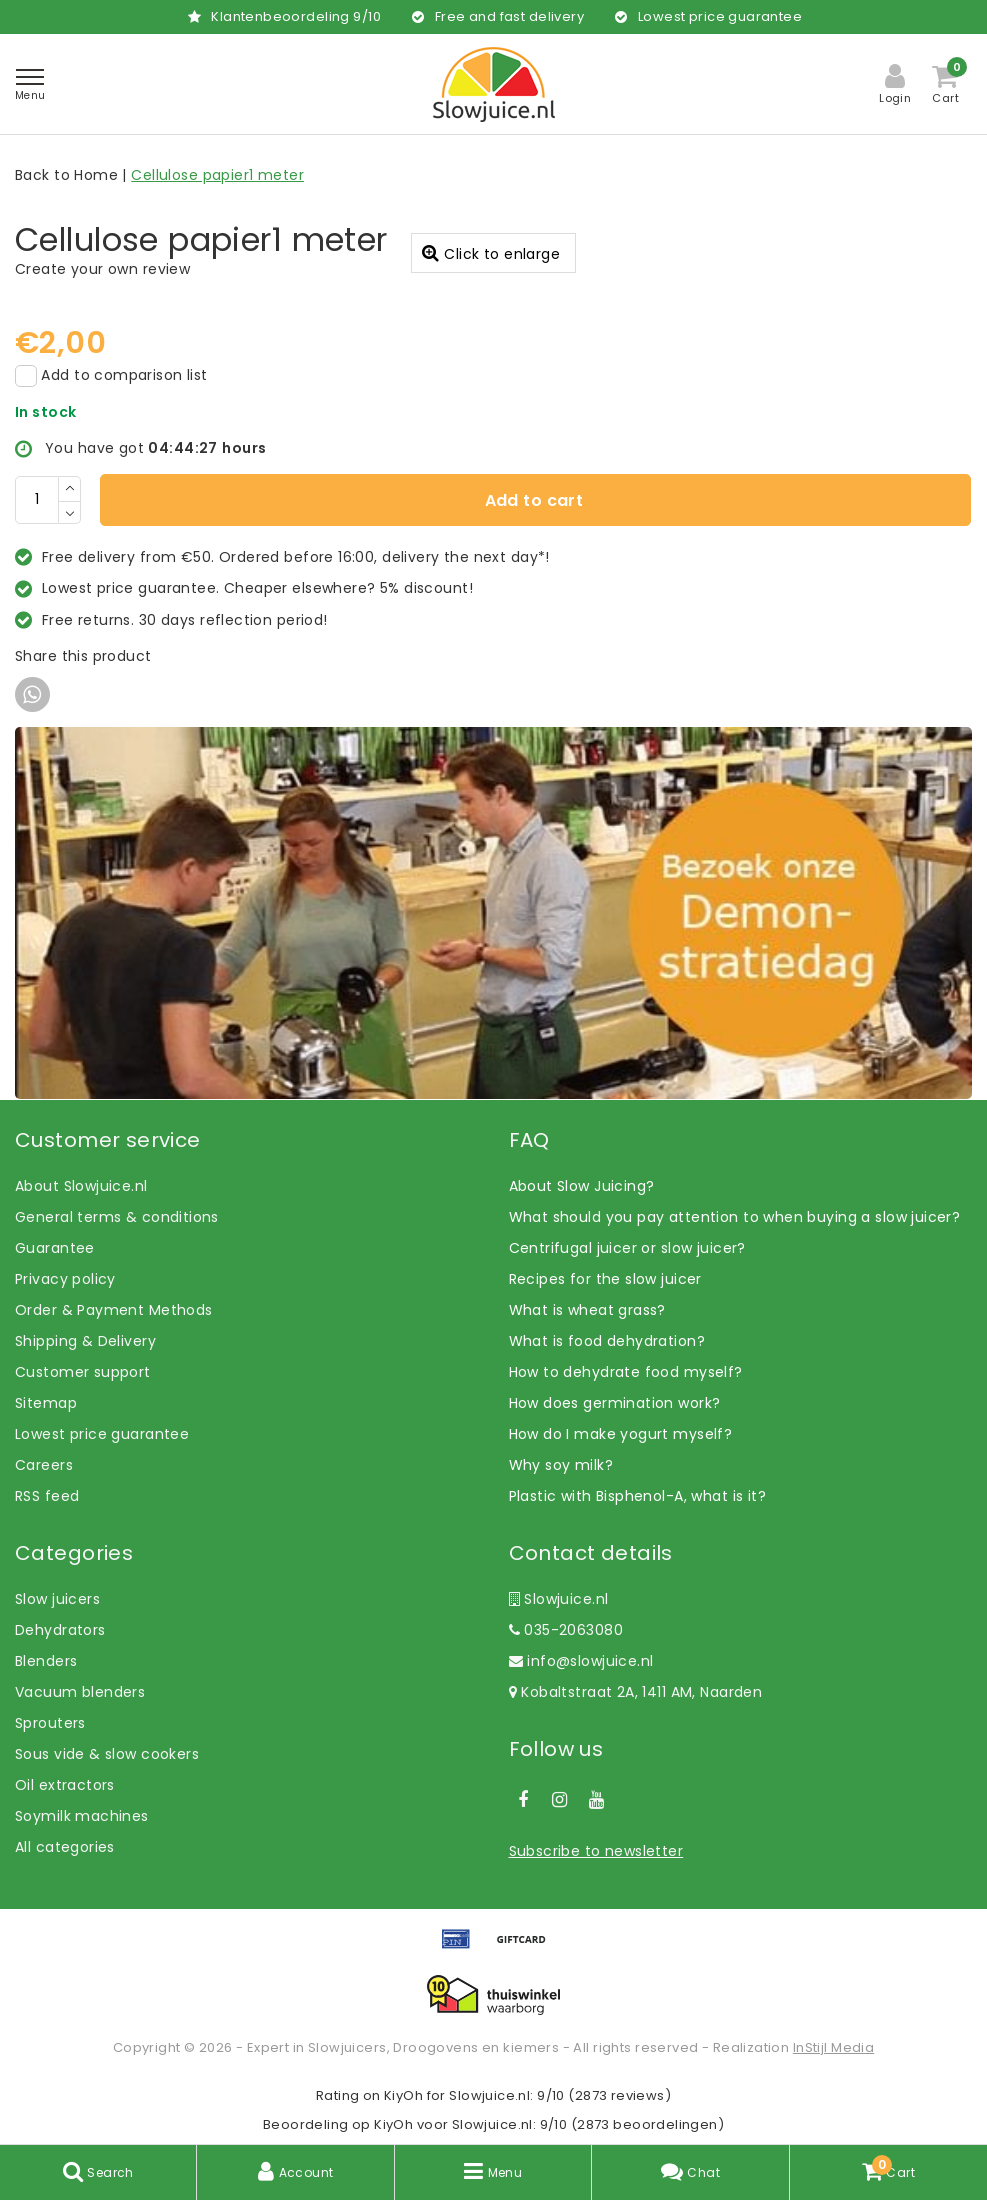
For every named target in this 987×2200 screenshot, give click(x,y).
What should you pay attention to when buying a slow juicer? (735, 1217)
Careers (44, 1465)
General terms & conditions (117, 1217)
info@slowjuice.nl (581, 1661)
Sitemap (46, 1403)
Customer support (83, 1372)
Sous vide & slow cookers (107, 1754)
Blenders (46, 1661)
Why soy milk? (561, 1465)
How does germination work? (615, 1403)
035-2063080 (566, 1630)
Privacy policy (65, 1279)
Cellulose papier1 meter (217, 175)
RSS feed (47, 1496)
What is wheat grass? (587, 1310)
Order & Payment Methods (114, 1310)
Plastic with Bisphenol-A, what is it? (638, 1496)
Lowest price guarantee (102, 1434)
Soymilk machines (82, 1816)
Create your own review (102, 269)
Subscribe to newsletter (596, 1851)
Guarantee (55, 1248)
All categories (65, 1847)
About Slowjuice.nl (81, 1186)
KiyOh (403, 2095)
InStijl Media (833, 2047)
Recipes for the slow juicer (605, 1279)
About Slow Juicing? (582, 1186)
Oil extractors (65, 1785)
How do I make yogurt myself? (621, 1434)
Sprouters (50, 1723)
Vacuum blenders (80, 1692)
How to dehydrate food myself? (626, 1372)
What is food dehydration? (607, 1341)
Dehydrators (60, 1630)
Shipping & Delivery (85, 1341)
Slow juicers (57, 1599)
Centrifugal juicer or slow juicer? (627, 1248)
